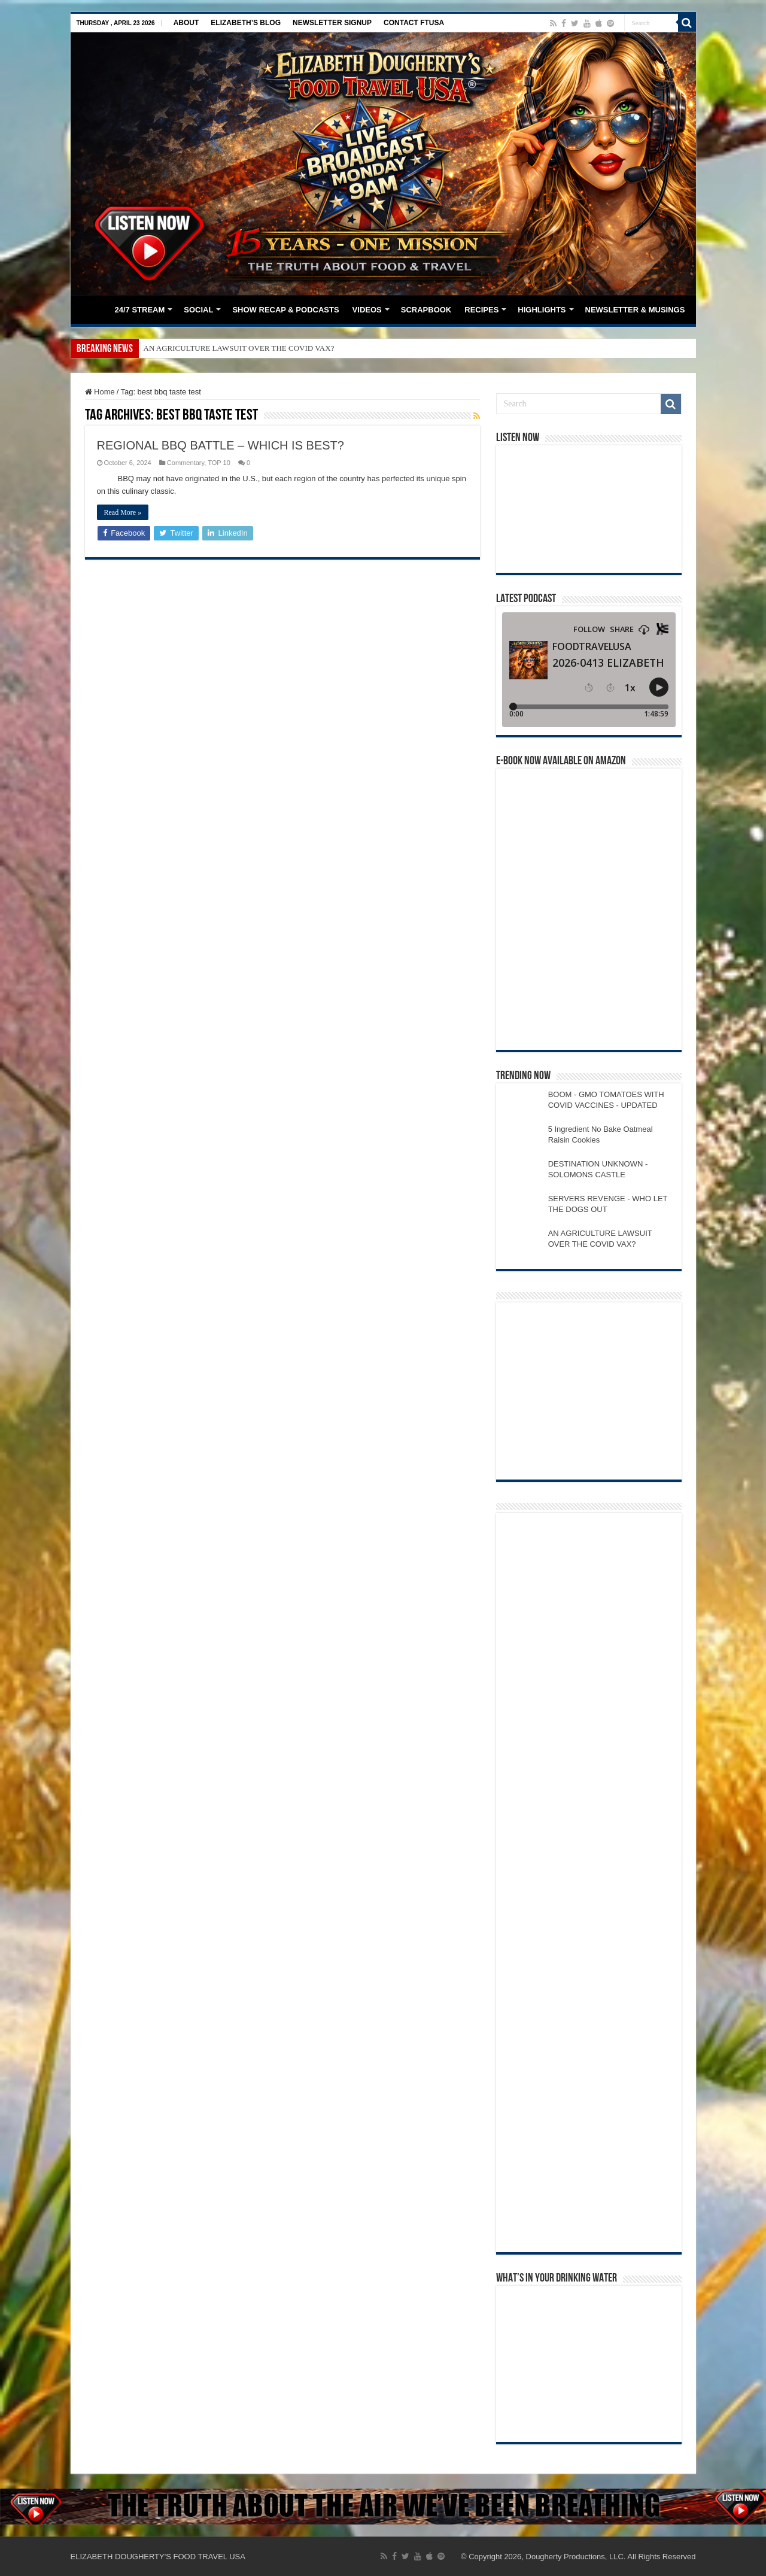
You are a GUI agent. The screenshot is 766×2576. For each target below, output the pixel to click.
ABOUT (186, 23)
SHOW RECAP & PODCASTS (285, 309)
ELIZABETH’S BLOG (246, 23)
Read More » (123, 512)
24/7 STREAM (140, 309)
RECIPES (481, 309)
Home (100, 391)
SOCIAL (198, 309)
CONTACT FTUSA (414, 23)
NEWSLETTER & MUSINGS (635, 309)
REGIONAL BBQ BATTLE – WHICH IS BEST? (220, 445)
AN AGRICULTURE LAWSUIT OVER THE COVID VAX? (239, 348)
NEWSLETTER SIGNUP (332, 23)
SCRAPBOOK (426, 309)
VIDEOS (367, 309)
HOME (92, 308)
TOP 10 (219, 462)
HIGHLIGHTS (542, 309)
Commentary (185, 462)
